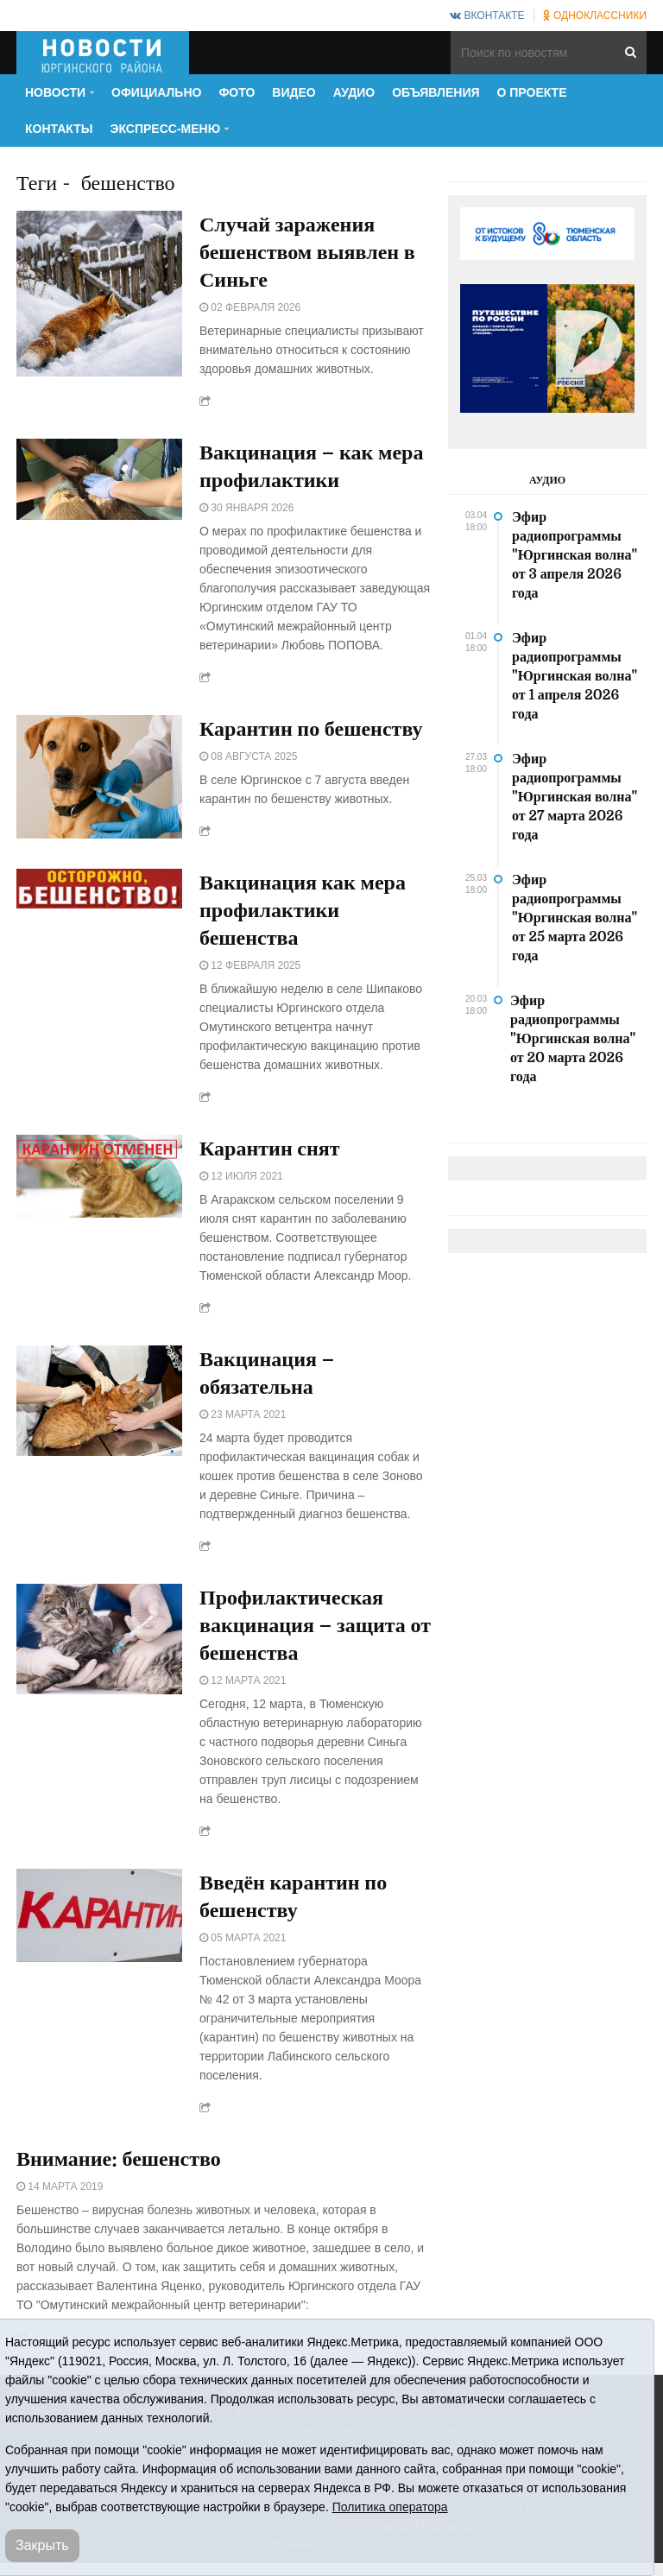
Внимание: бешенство (118, 2159)
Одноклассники (595, 15)
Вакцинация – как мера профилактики (311, 466)
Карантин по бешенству (311, 729)
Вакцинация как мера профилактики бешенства (302, 910)
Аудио (354, 92)
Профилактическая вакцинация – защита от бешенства (315, 1625)
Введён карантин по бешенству (293, 1896)
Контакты (58, 129)
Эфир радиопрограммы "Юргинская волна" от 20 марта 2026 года (572, 1039)
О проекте (532, 92)
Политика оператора (390, 2507)
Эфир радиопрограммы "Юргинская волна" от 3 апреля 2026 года (574, 555)
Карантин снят (269, 1148)
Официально (156, 92)
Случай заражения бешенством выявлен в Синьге (307, 252)
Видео (293, 92)
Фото (236, 92)
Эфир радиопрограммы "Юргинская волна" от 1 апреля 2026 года (574, 676)
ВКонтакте (487, 15)
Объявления (435, 92)
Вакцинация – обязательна (266, 1373)
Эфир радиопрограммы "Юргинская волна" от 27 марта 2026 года (574, 797)
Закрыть (42, 2545)
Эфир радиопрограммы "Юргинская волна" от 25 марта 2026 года (574, 918)
